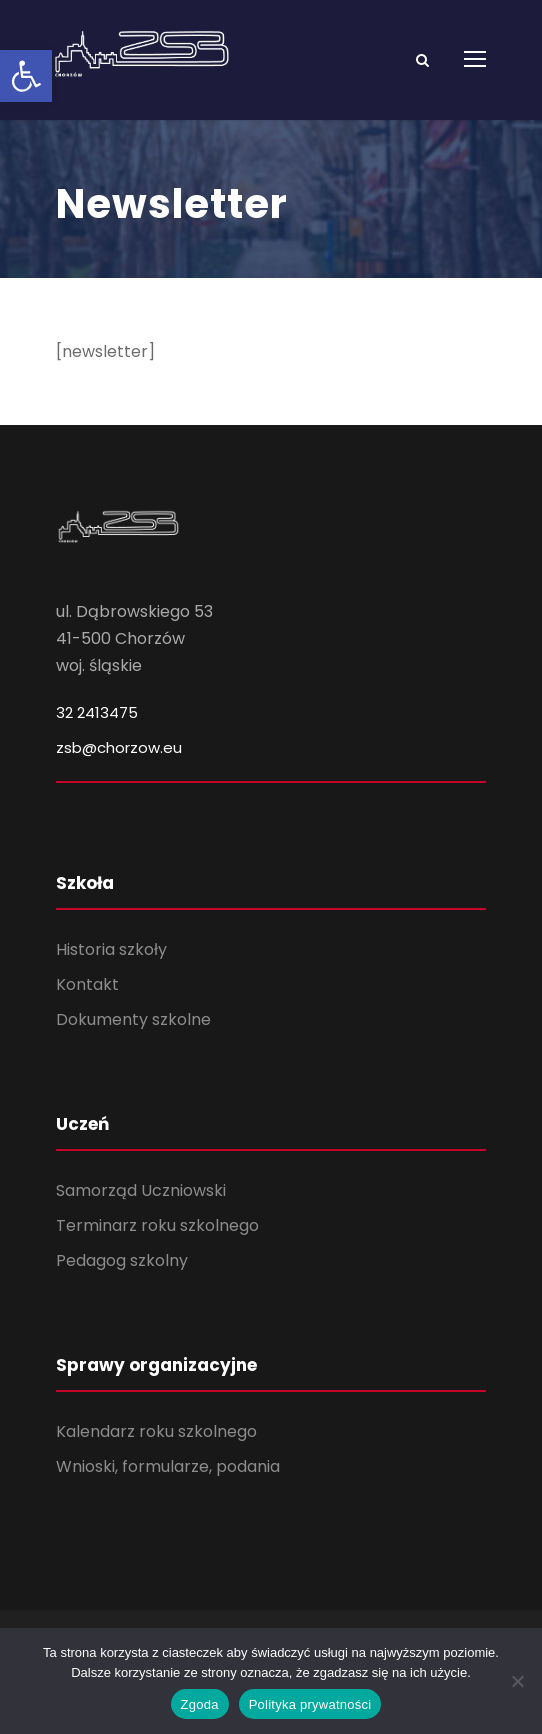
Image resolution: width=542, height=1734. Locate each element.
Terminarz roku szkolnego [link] (157, 1225)
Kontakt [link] (87, 984)
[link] (26, 76)
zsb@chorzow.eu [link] (119, 747)
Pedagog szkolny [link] (122, 1260)
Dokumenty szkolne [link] (133, 1019)
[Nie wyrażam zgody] (517, 1681)
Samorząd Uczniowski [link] (141, 1190)
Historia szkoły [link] (111, 949)
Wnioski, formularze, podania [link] (168, 1466)
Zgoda (200, 1704)
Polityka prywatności (310, 1704)
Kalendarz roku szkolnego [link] (156, 1431)
